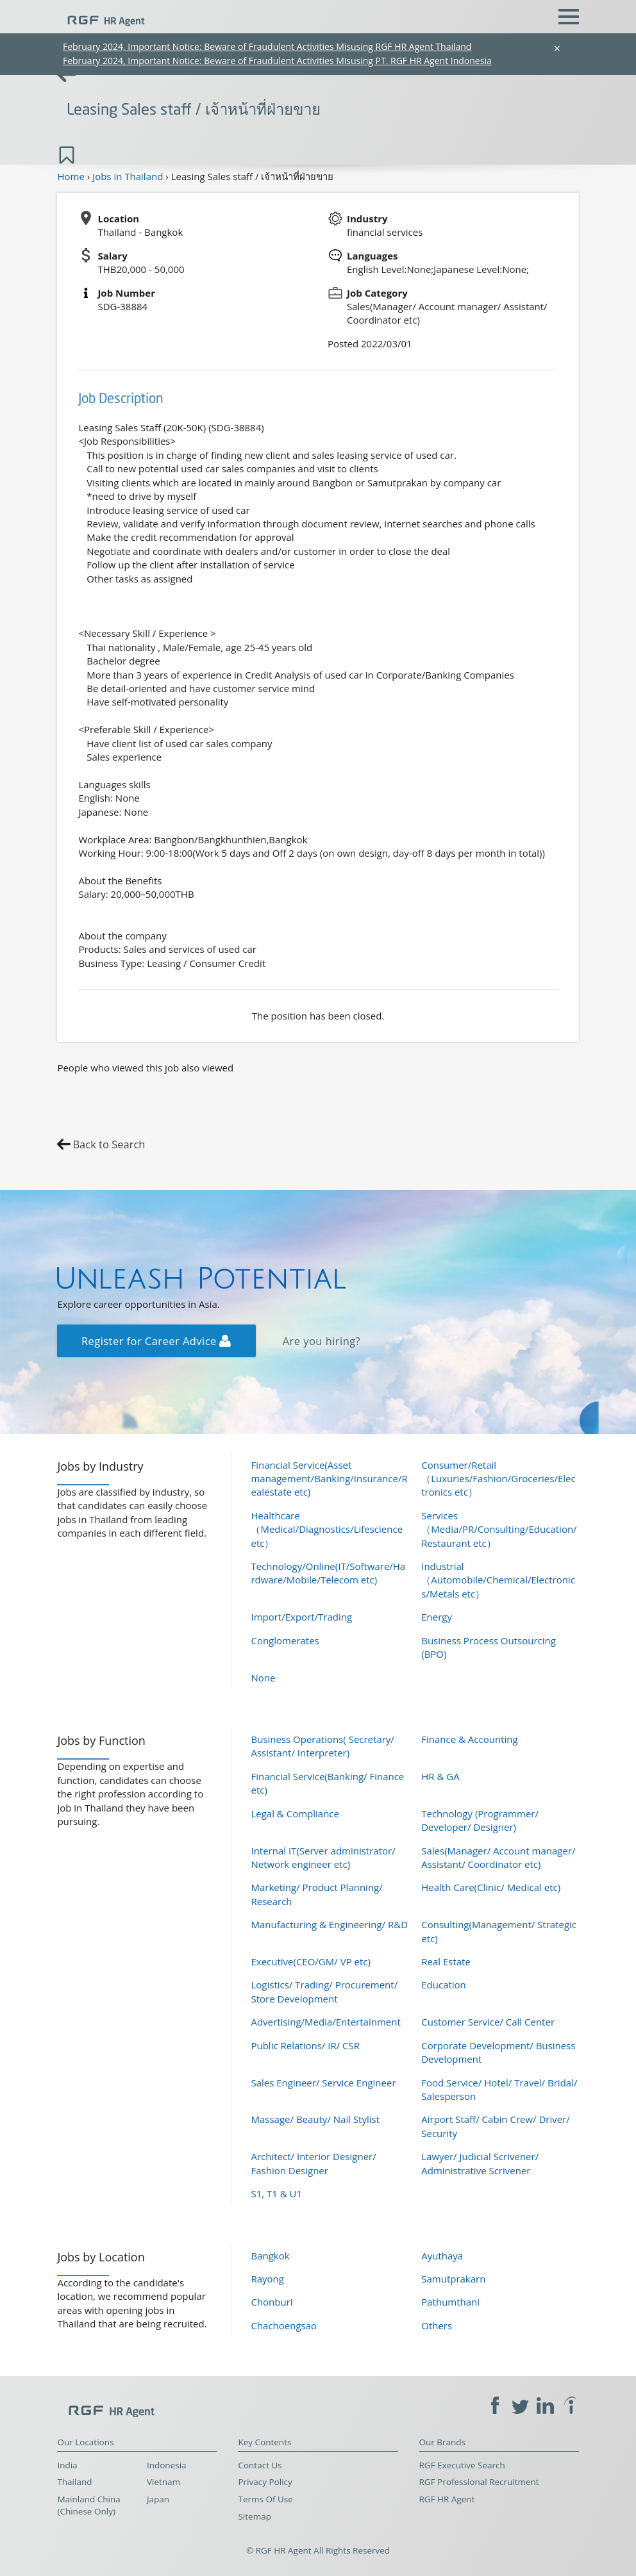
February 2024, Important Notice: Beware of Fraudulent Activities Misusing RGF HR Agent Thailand (267, 46)
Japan (158, 2499)
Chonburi (271, 2301)
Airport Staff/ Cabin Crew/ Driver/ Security (495, 2126)
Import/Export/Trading (301, 1616)
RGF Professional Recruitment (479, 2482)
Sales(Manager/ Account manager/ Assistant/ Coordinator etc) (498, 1857)
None (263, 1677)
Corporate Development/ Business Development (498, 2052)
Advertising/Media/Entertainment (325, 2021)
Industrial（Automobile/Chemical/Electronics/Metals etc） (498, 1580)
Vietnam (163, 2482)
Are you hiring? (321, 1340)
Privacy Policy (265, 2482)
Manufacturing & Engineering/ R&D (329, 1924)
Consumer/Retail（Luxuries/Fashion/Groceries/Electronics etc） (498, 1478)
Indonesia (167, 2465)
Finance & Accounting (469, 1739)
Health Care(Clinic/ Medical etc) (490, 1887)
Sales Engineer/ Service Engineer (323, 2082)
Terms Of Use (265, 2499)
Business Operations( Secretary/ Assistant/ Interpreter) (322, 1746)
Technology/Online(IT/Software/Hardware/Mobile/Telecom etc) (328, 1573)
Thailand (74, 2482)
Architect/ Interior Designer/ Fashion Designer (313, 2163)
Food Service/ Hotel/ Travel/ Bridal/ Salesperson (499, 2089)
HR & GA (440, 1776)
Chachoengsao (284, 2325)
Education (443, 1984)
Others (436, 2325)
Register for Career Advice (156, 1340)
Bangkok (270, 2255)
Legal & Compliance (295, 1813)
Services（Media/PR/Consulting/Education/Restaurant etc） (498, 1529)
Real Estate (446, 1961)
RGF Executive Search (462, 2465)
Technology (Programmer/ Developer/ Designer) (480, 1820)
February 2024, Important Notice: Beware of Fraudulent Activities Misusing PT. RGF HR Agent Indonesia (277, 60)
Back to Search (108, 1144)
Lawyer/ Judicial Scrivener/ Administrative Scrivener (480, 2163)
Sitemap (254, 2516)
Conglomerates (285, 1640)
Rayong (267, 2278)
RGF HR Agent (447, 2499)
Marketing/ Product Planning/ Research (316, 1894)
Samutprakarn (453, 2278)
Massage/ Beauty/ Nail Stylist (315, 2119)
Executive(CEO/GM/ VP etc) (310, 1961)
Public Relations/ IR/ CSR (305, 2045)
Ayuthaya (442, 2255)
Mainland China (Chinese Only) (88, 2505)
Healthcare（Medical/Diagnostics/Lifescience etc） (327, 1529)
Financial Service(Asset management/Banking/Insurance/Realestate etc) (329, 1478)
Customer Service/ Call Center (488, 2021)
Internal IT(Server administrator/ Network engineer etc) (323, 1857)
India (67, 2465)
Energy (436, 1616)
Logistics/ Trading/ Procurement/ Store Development (324, 1991)
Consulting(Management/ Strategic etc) (498, 1931)
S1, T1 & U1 (276, 2193)
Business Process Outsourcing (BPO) (488, 1647)
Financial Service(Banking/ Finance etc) (327, 1783)
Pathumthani (450, 2301)
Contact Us (259, 2465)
